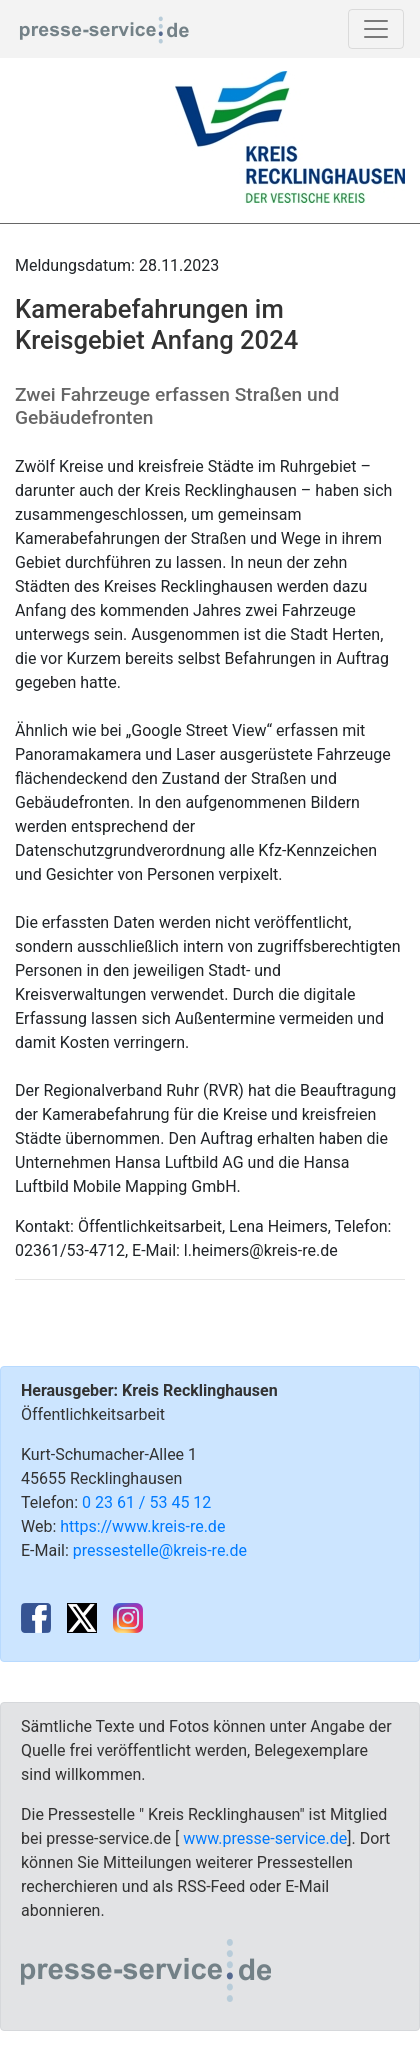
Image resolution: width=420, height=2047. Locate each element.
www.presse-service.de (265, 1838)
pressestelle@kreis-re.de (160, 1550)
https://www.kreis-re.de (142, 1526)
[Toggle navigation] (376, 29)
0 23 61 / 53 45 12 (146, 1502)
